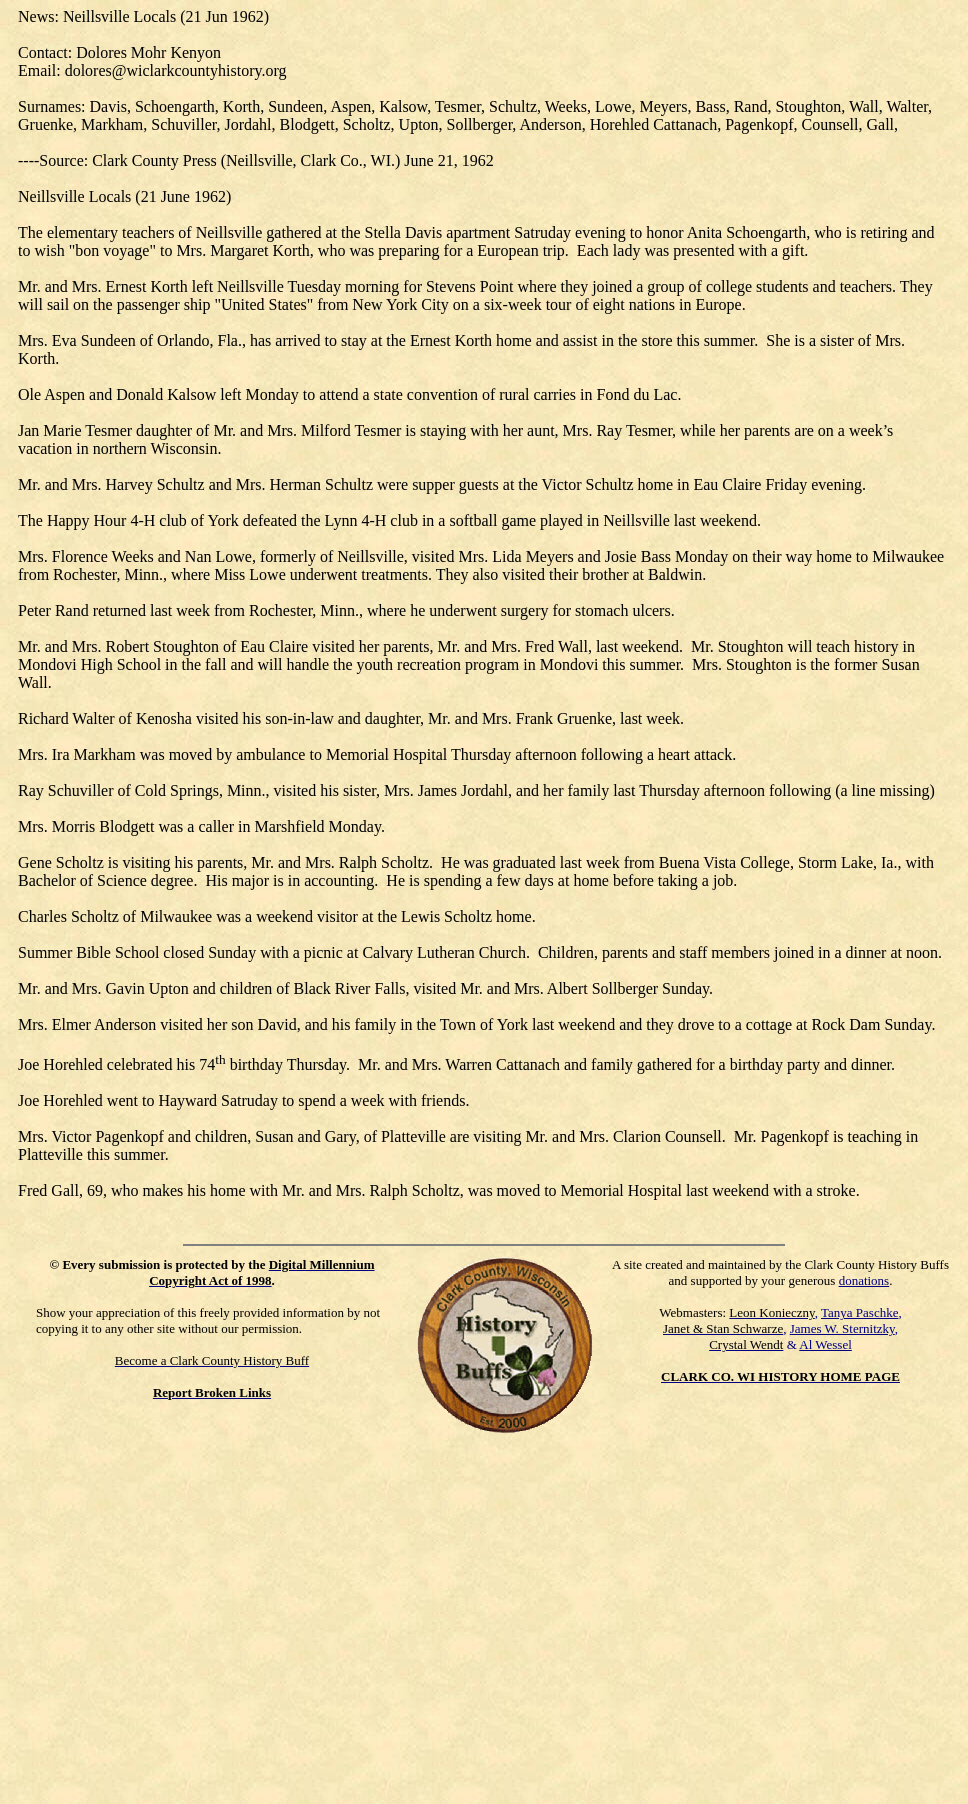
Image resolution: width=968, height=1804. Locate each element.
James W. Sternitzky (842, 1328)
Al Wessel (825, 1344)
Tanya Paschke (859, 1312)
